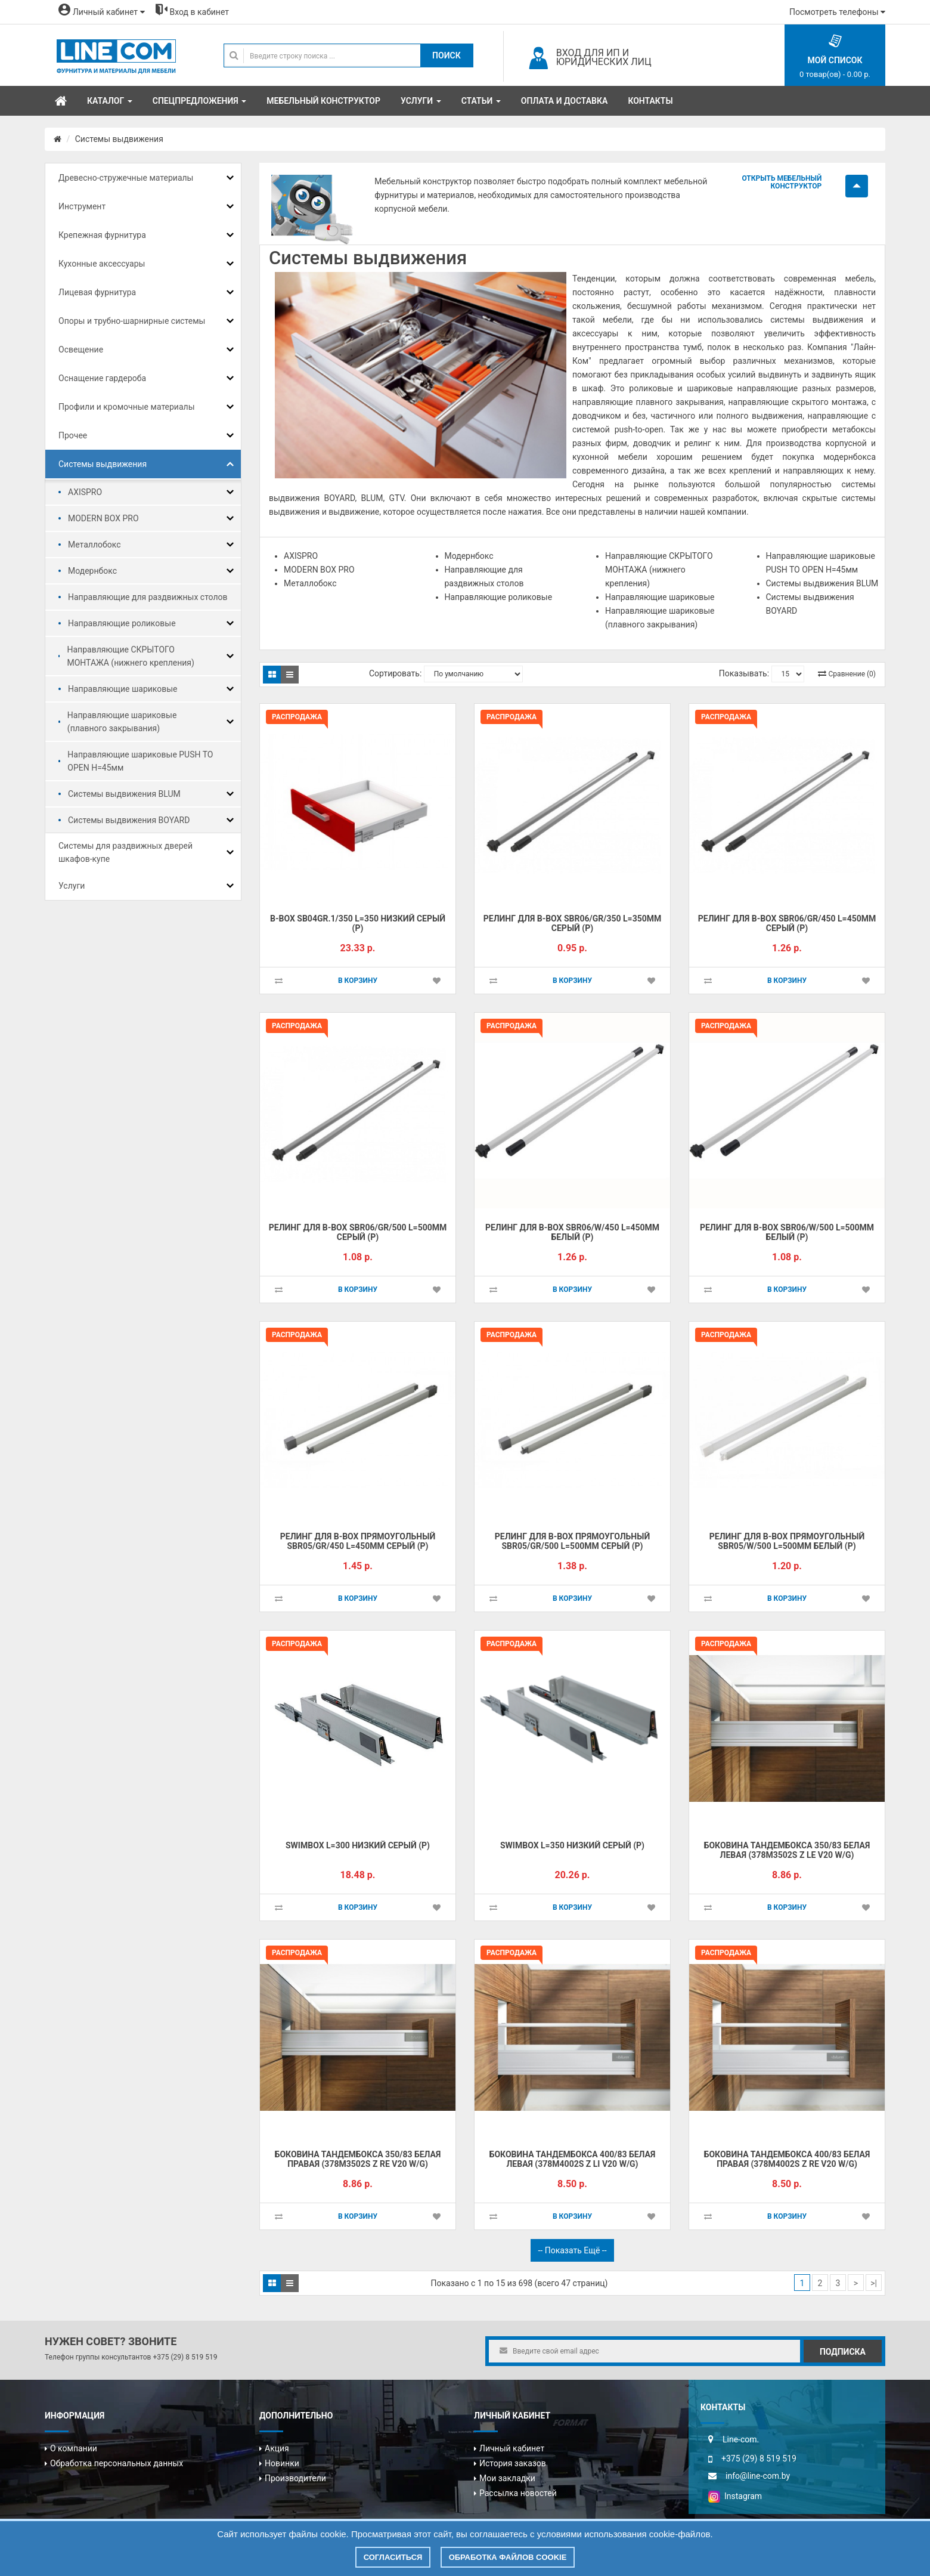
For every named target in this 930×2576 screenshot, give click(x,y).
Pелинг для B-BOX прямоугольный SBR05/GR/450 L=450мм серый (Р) (357, 1541)
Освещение (80, 349)
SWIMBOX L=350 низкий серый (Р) (572, 1845)
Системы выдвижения (119, 139)
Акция (277, 2448)
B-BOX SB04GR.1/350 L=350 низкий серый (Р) (357, 923)
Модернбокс (92, 571)
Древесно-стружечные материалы (125, 178)
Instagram (735, 2496)
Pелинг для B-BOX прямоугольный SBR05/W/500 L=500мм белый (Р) (786, 1541)
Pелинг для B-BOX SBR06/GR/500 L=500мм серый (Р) (358, 1232)
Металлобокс (94, 544)
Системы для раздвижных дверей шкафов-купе (125, 852)
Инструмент (82, 206)
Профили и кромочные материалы (126, 407)
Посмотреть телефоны (837, 12)
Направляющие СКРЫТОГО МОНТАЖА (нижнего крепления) (130, 656)
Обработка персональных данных (116, 2463)
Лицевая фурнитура (97, 292)
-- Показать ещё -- (572, 2250)
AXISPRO (85, 492)
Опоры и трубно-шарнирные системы (131, 321)
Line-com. (741, 2439)
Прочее (72, 435)
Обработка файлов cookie (508, 2557)
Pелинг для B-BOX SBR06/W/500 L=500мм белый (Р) (787, 1232)
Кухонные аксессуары (101, 263)
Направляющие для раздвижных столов (148, 597)
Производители (295, 2478)
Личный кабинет (511, 2448)
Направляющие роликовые (122, 623)
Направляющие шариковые (123, 689)
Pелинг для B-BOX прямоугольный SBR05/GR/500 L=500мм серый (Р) (572, 1541)
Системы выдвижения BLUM (124, 794)
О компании (73, 2448)
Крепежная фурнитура (102, 235)
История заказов (512, 2463)
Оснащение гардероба (102, 378)
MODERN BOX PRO (103, 518)
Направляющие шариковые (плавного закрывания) (122, 721)
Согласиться (393, 2557)
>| (873, 2283)
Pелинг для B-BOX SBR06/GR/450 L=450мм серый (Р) (787, 923)
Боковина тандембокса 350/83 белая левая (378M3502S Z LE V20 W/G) (787, 1850)
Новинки (282, 2463)
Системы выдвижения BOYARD (129, 820)
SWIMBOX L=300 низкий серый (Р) (358, 1845)
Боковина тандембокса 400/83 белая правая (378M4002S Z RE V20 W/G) (787, 2159)
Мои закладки (507, 2478)
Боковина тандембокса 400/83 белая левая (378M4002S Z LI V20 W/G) (572, 2159)
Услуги (71, 885)
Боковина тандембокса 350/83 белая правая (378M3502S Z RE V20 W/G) (358, 2159)
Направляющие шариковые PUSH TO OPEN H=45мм (140, 761)
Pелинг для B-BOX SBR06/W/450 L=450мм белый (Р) (572, 1232)
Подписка (843, 2352)
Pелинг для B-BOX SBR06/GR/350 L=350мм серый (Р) (572, 923)
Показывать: (744, 673)
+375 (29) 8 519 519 (185, 2357)
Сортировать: (395, 673)
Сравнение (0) (852, 674)
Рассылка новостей (518, 2493)
